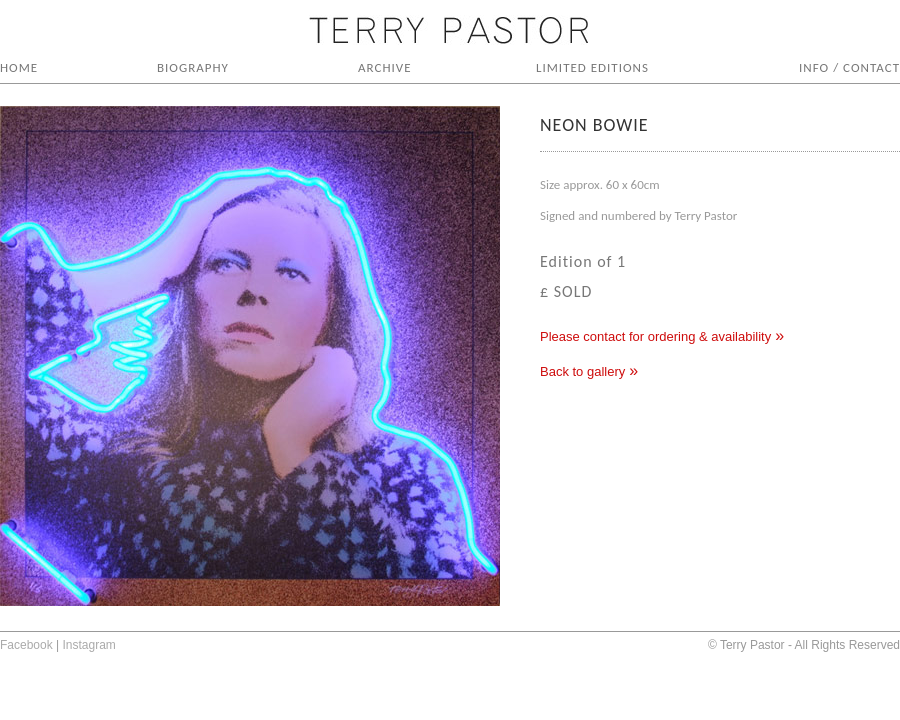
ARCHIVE (385, 67)
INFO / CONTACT (849, 67)
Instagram (89, 645)
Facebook (26, 645)
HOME (19, 67)
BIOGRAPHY (193, 67)
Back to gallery (582, 371)
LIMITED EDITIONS (592, 67)
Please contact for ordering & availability (655, 336)
